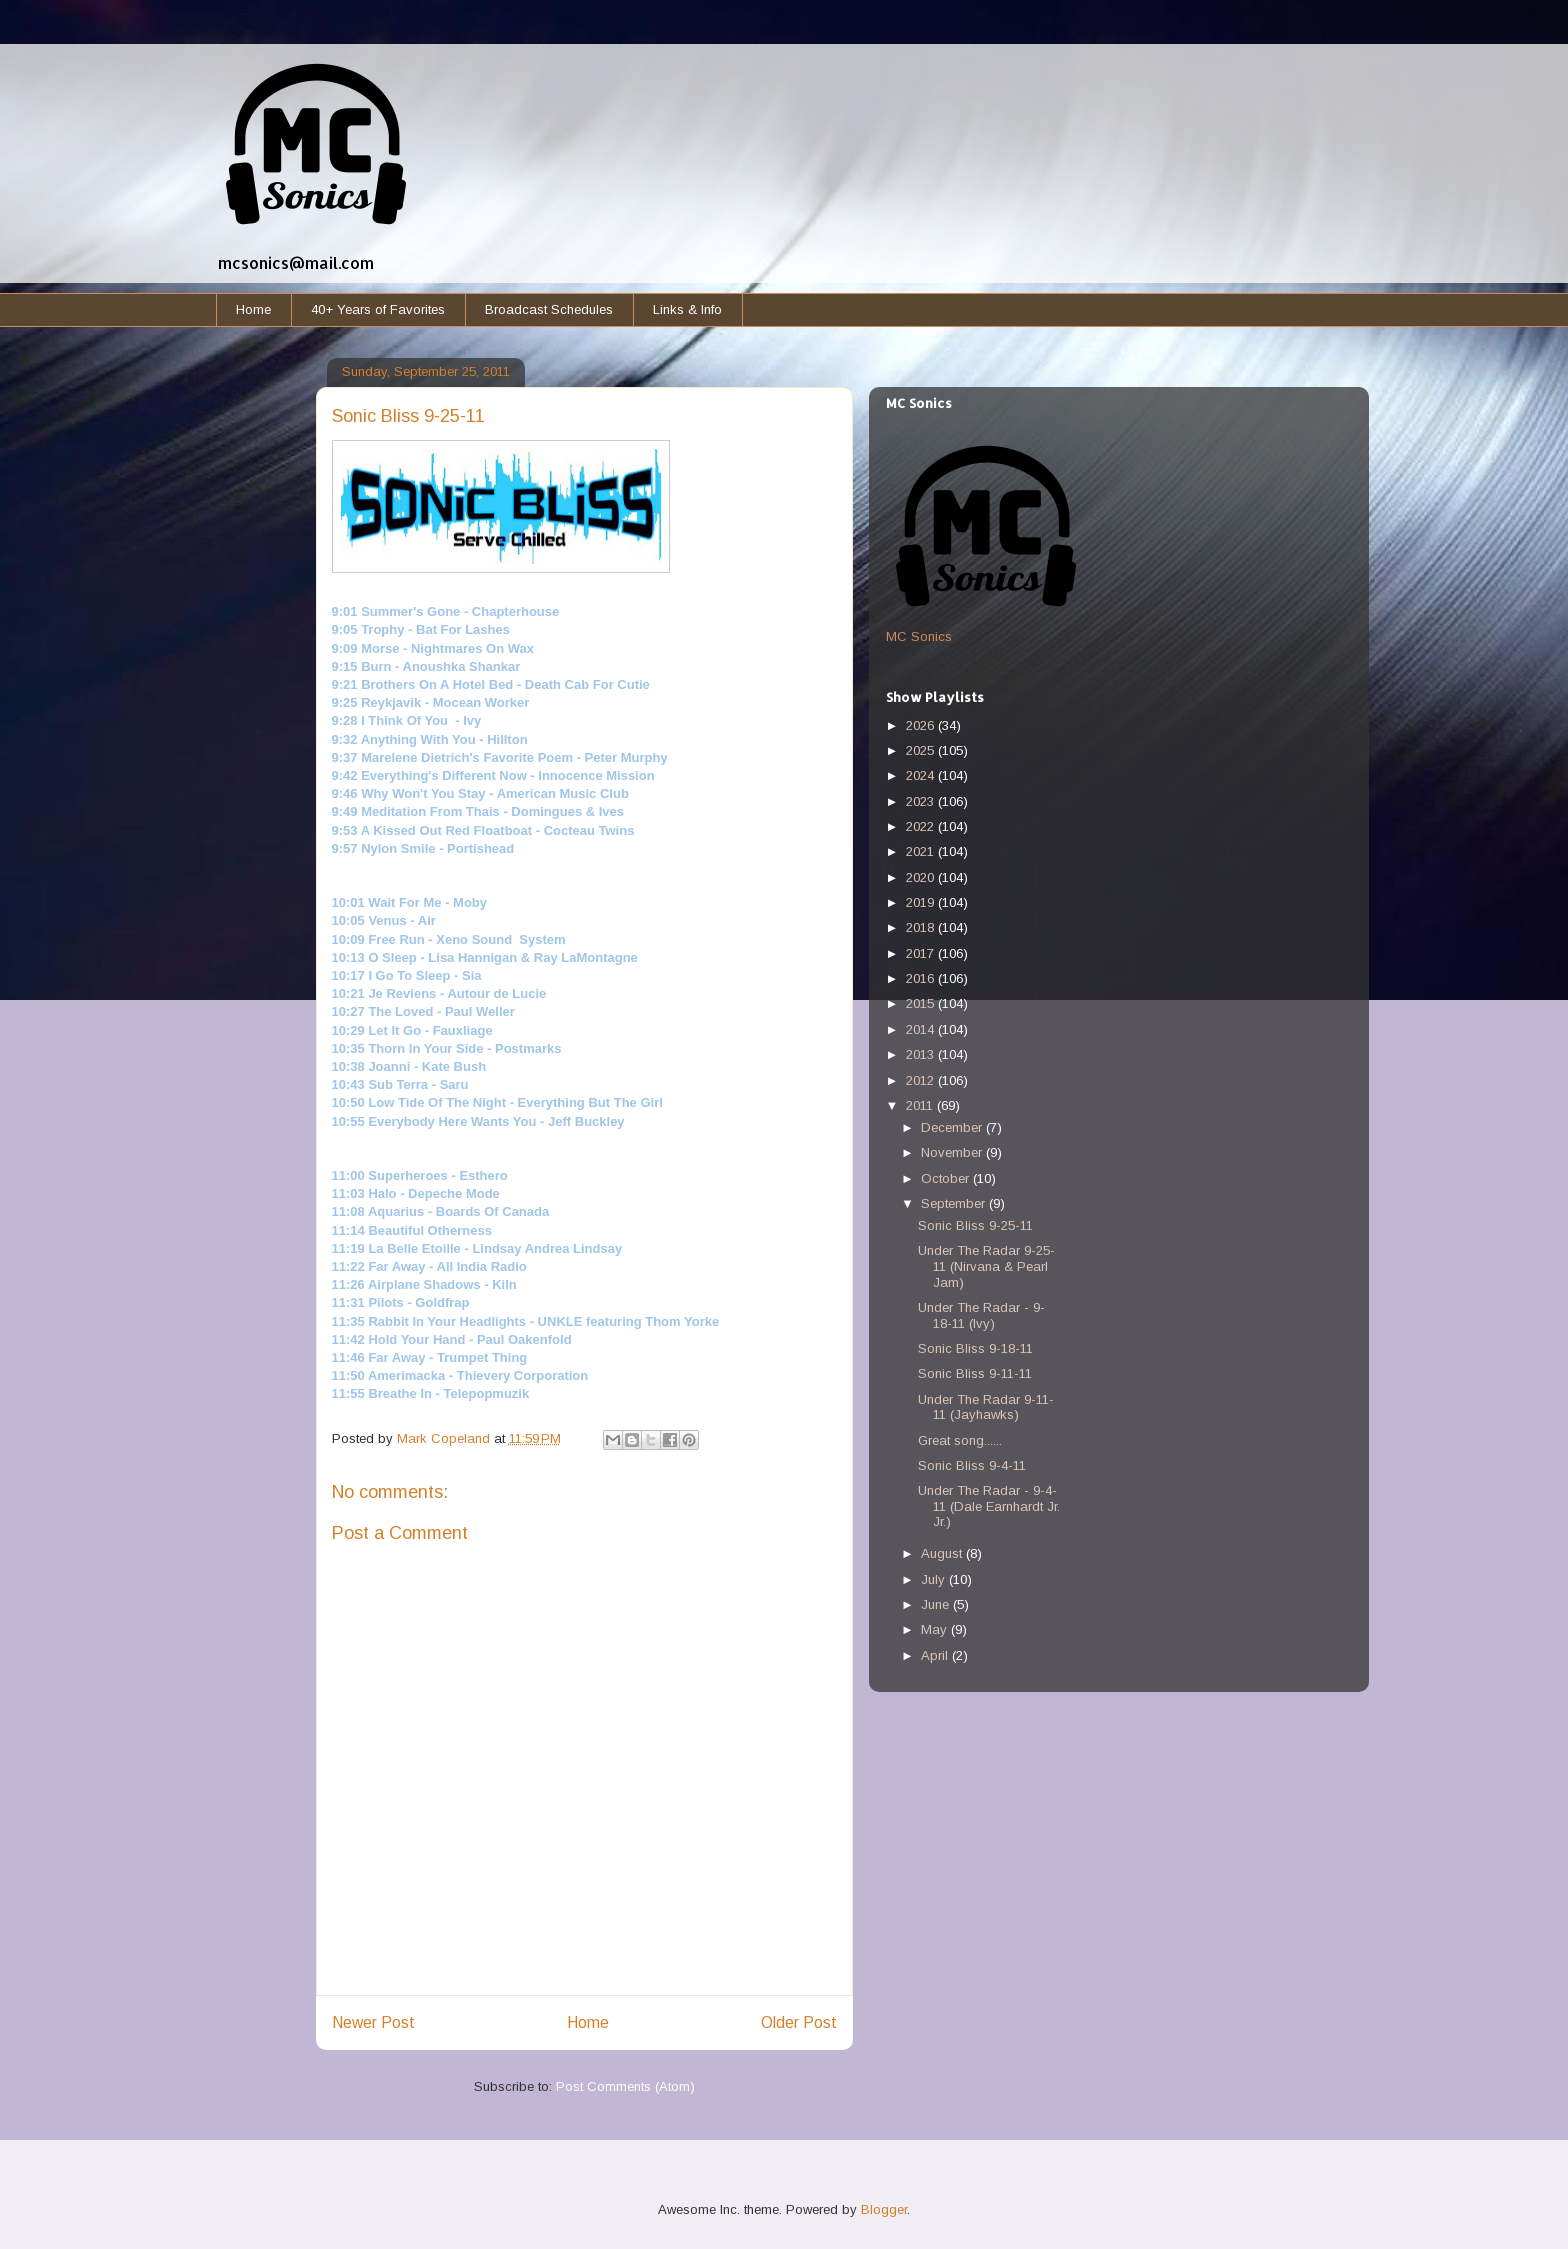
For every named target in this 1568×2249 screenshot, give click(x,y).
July (935, 1579)
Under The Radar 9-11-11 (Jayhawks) (986, 1407)
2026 (922, 725)
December (953, 1127)
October (947, 1178)
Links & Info (687, 309)
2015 (922, 1003)
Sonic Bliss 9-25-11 (975, 1225)
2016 (922, 978)
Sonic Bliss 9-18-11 (975, 1348)
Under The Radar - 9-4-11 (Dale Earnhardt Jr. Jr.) (989, 1506)
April (936, 1655)
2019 (922, 902)
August (943, 1553)
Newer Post (373, 2022)
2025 (922, 750)
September (955, 1203)
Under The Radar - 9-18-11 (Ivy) (981, 1315)
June (937, 1604)
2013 (922, 1054)
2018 (922, 927)
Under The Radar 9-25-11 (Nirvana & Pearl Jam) (986, 1266)
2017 (922, 953)
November (953, 1152)
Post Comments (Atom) (625, 2086)
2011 (921, 1105)
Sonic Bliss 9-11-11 (975, 1373)
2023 (922, 801)
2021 (922, 851)
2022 (922, 826)
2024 (922, 775)
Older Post (799, 2022)
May (936, 1629)
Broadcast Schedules (549, 309)
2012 (922, 1080)
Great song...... (960, 1440)
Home (253, 309)
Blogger (884, 2209)
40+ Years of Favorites (378, 309)
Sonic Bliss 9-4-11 (972, 1465)
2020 (922, 877)
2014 (922, 1029)
